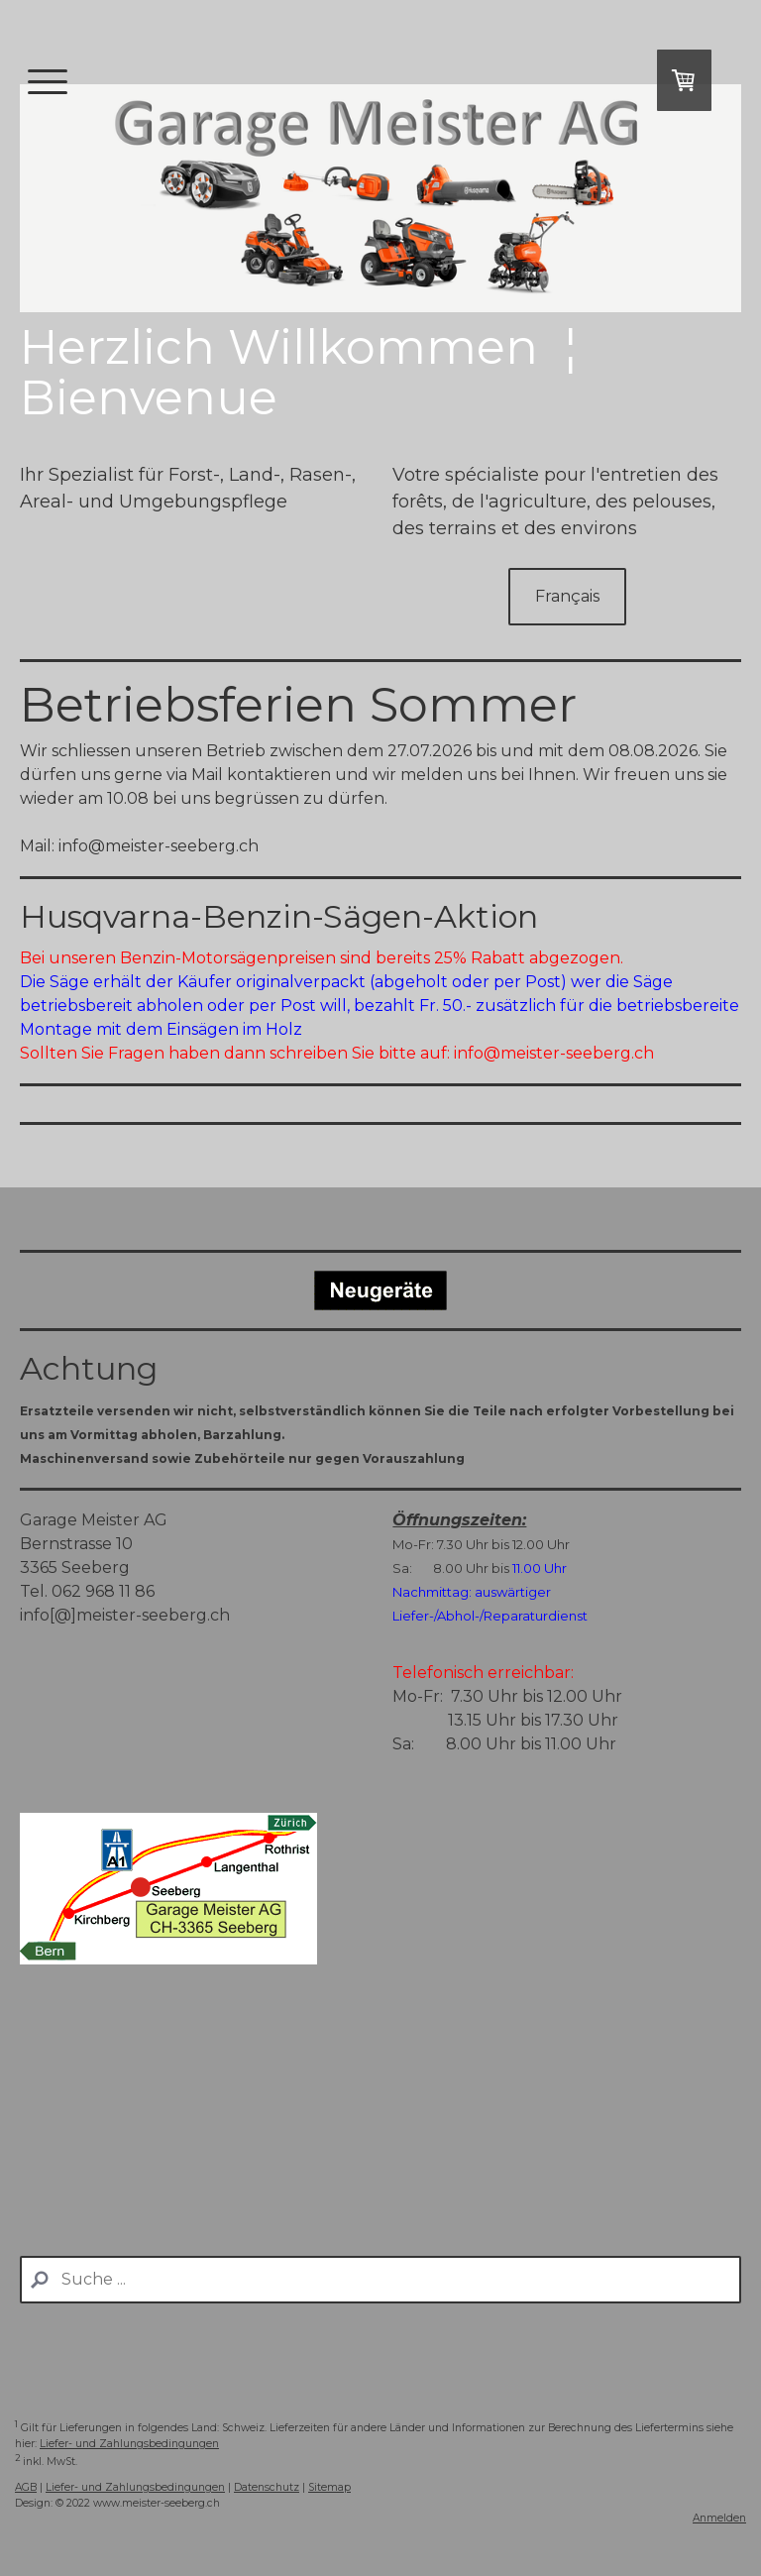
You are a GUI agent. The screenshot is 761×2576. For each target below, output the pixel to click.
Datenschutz (266, 2487)
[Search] (380, 2279)
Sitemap (329, 2487)
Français (567, 596)
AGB (26, 2487)
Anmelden (719, 2518)
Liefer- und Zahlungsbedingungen (129, 2443)
